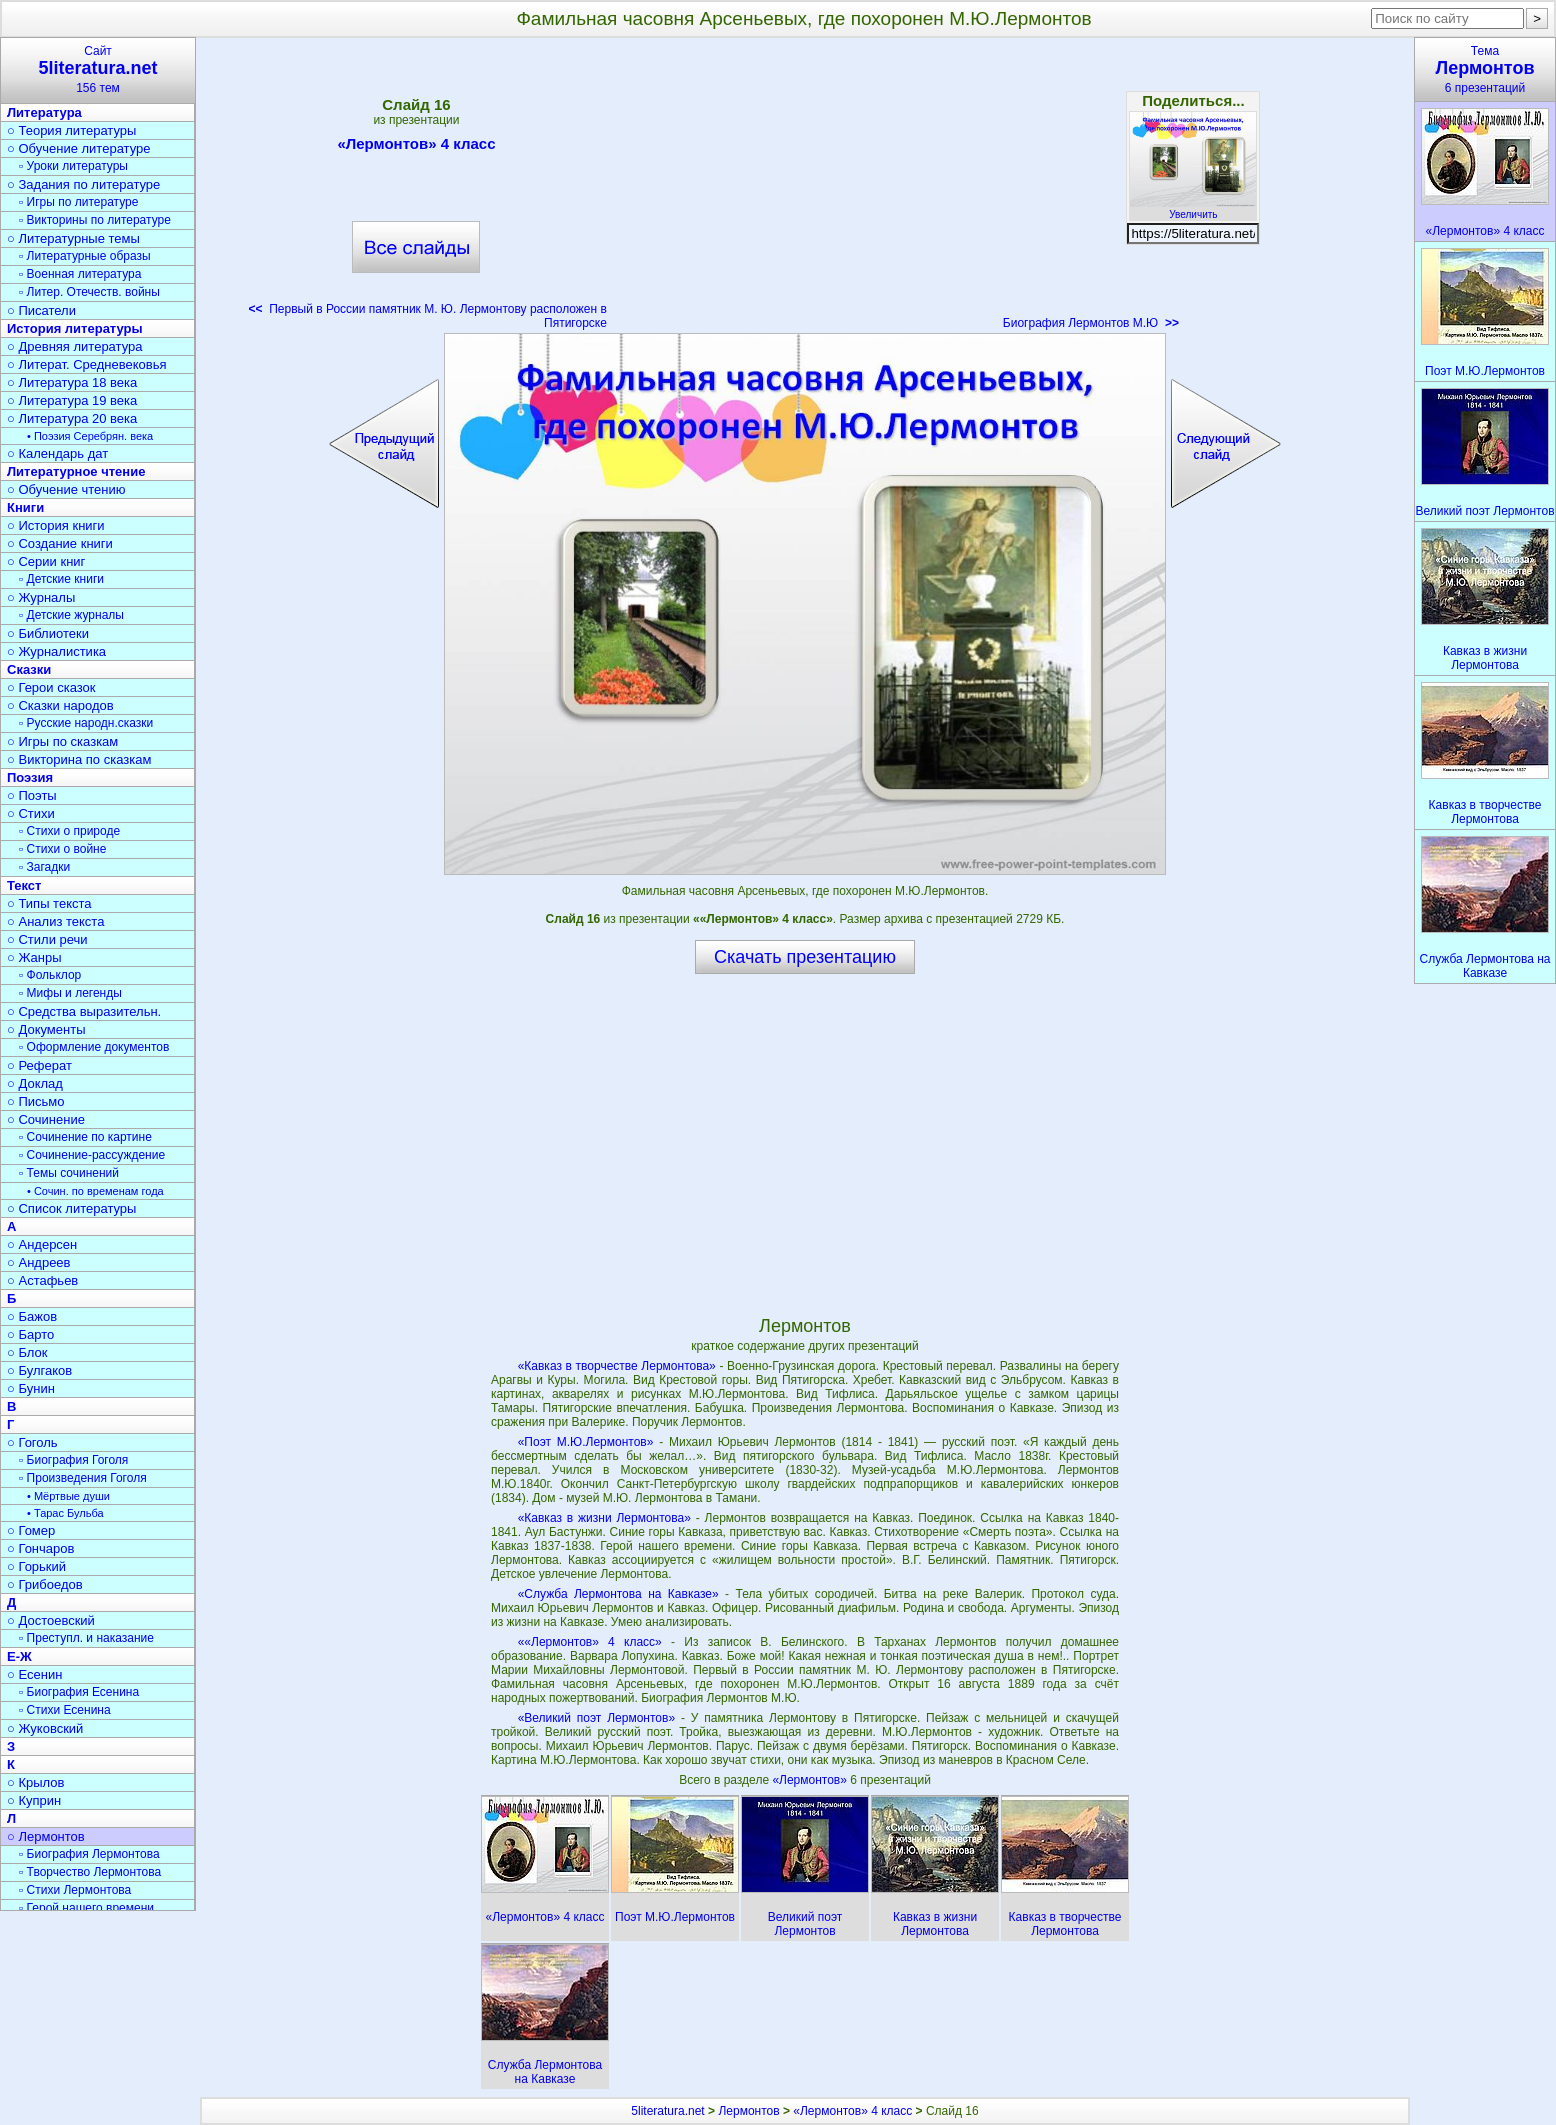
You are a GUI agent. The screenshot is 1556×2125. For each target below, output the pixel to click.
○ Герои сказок (51, 687)
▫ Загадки (44, 867)
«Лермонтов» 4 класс (416, 147)
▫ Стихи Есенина (65, 1710)
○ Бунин (31, 1388)
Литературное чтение (76, 471)
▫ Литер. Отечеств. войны (89, 292)
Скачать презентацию (805, 957)
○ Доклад (35, 1083)
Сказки (29, 669)
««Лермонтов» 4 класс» (590, 1642)
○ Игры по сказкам (62, 741)
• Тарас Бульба (65, 1513)
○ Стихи (31, 813)
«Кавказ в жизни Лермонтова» (604, 1518)
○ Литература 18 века (72, 382)
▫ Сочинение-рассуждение (92, 1155)
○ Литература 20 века (72, 418)
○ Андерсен (42, 1244)
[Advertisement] (805, 190)
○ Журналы (41, 597)
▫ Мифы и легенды (70, 993)
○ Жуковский (45, 1728)
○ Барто (30, 1334)
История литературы (75, 328)
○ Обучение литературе (79, 148)
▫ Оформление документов (94, 1047)
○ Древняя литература (74, 346)
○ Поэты (32, 795)
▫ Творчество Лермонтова (90, 1872)
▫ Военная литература (80, 274)
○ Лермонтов (46, 1836)
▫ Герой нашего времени (86, 1908)
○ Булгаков (39, 1370)
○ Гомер (31, 1530)
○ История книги (56, 525)
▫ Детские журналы (71, 615)
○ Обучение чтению (66, 489)
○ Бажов (32, 1316)
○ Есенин (34, 1674)
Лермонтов (748, 2111)
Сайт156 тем (98, 69)
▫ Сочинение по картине (85, 1137)
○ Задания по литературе (83, 184)
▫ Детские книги (61, 579)
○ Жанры (34, 957)
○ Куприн (34, 1800)
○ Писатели (41, 310)
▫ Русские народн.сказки (86, 723)
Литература (44, 112)
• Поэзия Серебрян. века (90, 436)
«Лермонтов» (811, 1780)
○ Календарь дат (57, 453)
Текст (24, 885)
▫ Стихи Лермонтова (75, 1890)
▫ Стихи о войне (62, 849)
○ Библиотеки (48, 633)
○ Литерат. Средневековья (87, 364)
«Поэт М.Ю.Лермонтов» (586, 1442)
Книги (25, 507)
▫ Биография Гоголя (73, 1460)
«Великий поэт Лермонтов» (596, 1718)
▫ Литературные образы (85, 256)
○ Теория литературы (71, 130)
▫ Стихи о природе (69, 831)
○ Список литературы (71, 1208)
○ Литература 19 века (72, 400)
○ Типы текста (49, 903)
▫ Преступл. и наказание (86, 1638)
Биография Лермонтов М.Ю (1091, 323)
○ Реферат (39, 1065)
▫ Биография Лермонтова (89, 1854)
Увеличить (1193, 209)
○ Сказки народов (60, 705)
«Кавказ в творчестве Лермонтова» (617, 1366)
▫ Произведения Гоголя (83, 1478)
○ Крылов (35, 1782)
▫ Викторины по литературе (95, 220)
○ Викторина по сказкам (79, 759)
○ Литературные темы (73, 238)
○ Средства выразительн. (84, 1011)
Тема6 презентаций (1485, 69)
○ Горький (36, 1566)
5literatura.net (667, 2111)
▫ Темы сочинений (69, 1173)
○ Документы (46, 1029)
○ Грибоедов (45, 1584)
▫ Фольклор (50, 975)
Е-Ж (19, 1656)
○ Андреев (39, 1262)
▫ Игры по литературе (78, 202)
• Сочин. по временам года (95, 1191)
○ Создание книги (60, 543)
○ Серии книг (46, 561)
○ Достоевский (51, 1620)
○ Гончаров (40, 1548)
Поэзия (30, 777)
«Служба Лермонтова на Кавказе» (618, 1594)
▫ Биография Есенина (79, 1692)
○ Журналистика (56, 651)
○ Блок (27, 1352)
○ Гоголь (32, 1442)
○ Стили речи (47, 939)
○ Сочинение (46, 1119)
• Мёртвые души (68, 1496)
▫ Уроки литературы (73, 166)
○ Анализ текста (55, 921)
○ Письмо (36, 1101)
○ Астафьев (42, 1280)
